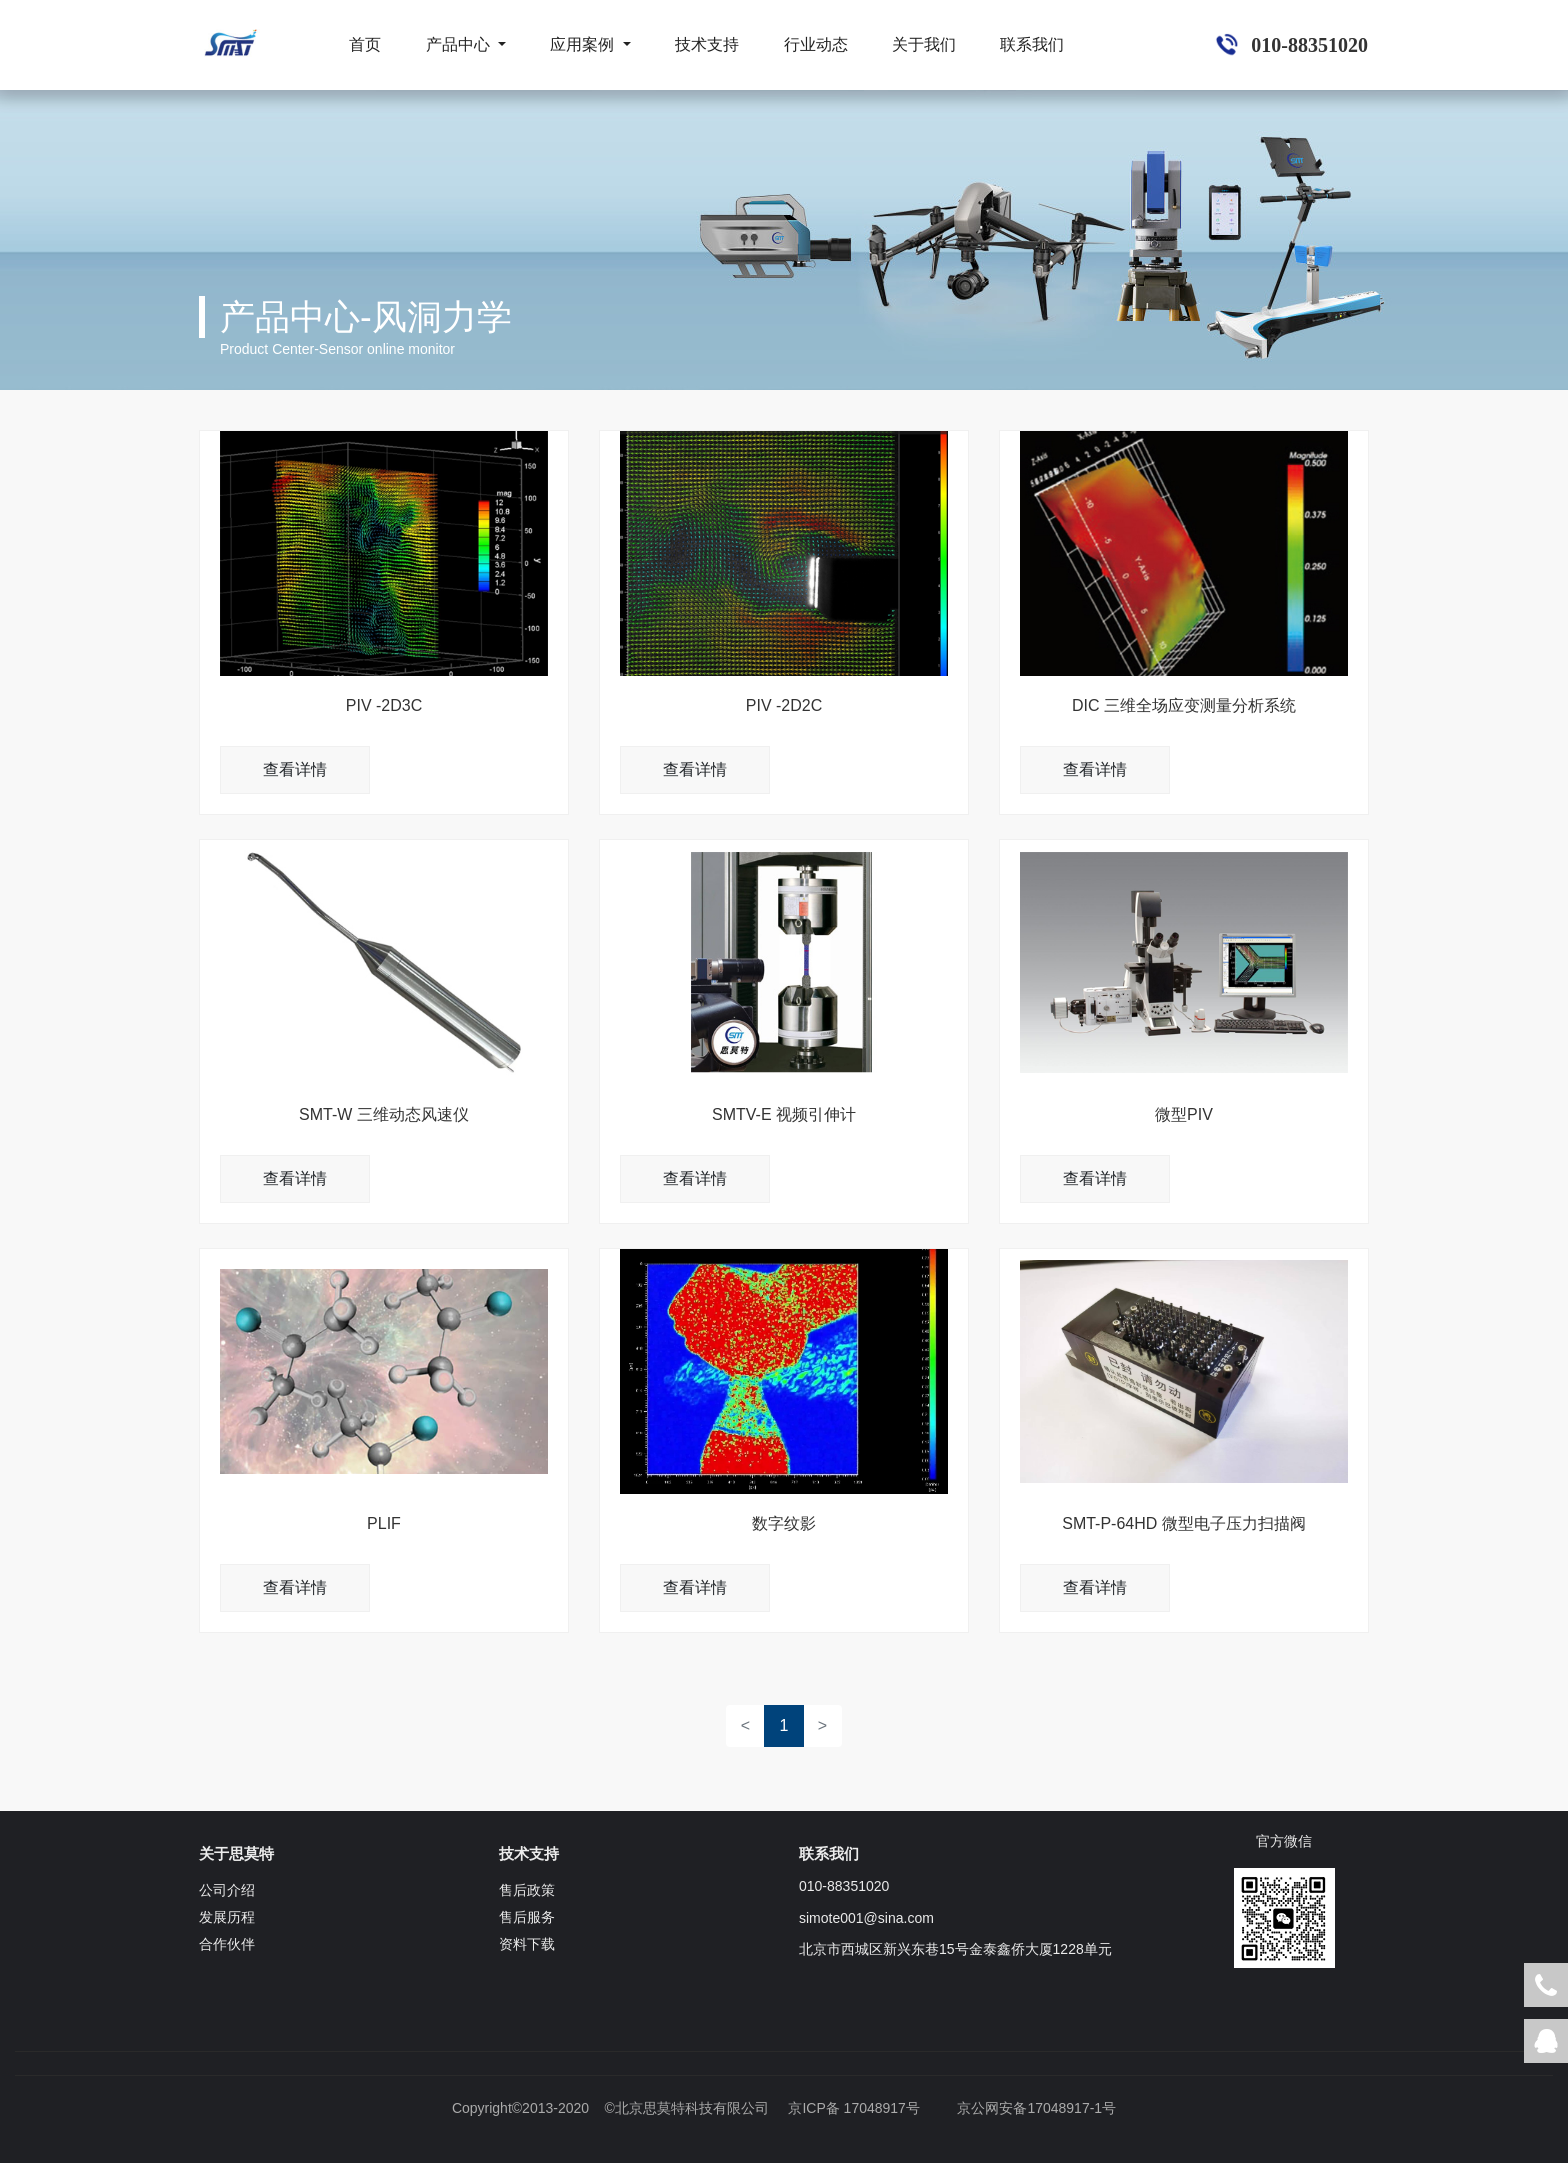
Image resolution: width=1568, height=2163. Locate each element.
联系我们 (1032, 44)
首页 (365, 44)
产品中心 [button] (460, 44)
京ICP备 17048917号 (854, 2108)
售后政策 (527, 1890)
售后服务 (527, 1917)
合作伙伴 (227, 1944)
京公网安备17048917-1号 (1036, 2108)
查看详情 (295, 769)
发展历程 (227, 1917)
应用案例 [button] (584, 44)
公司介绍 (227, 1890)
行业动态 (816, 44)
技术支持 (707, 44)
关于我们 (924, 44)
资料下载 (527, 1944)
